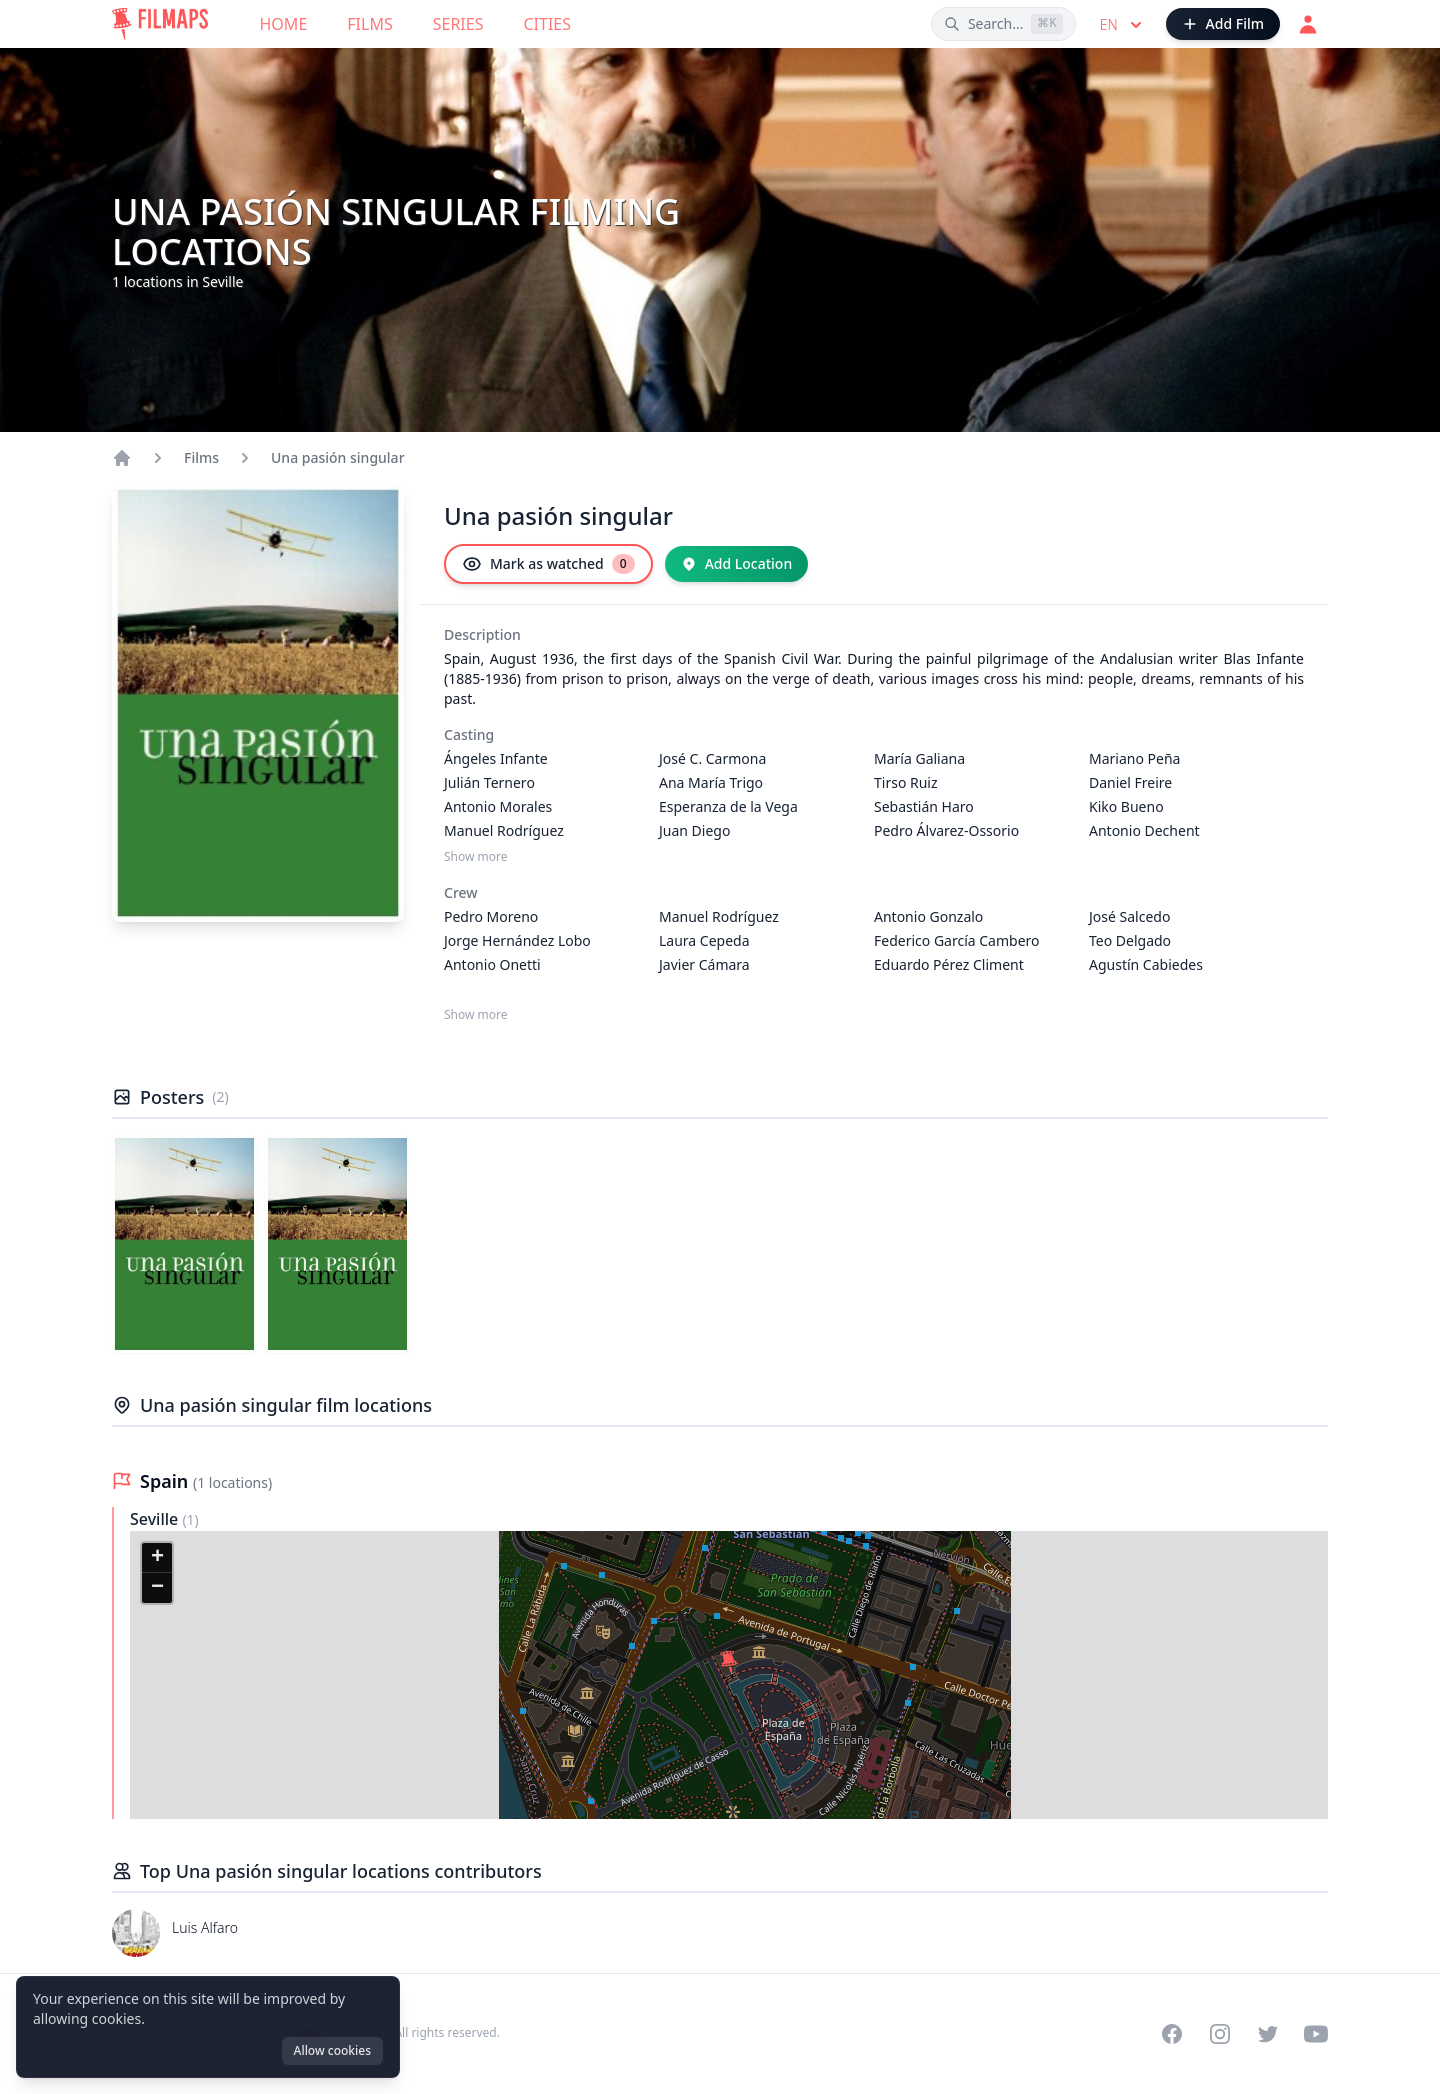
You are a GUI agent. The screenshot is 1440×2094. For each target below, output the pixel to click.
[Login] (1308, 24)
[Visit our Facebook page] (1172, 2034)
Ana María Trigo (711, 782)
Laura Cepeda (704, 940)
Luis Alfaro (205, 1927)
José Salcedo (1129, 916)
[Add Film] (1223, 24)
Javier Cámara (704, 964)
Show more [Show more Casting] (476, 857)
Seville (156, 1519)
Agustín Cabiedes (1146, 964)
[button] (729, 1663)
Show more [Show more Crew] (476, 1015)
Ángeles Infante (496, 758)
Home (284, 24)
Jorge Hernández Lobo (517, 940)
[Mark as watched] (548, 564)
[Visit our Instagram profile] (1220, 2034)
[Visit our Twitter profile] (1268, 2034)
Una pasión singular (338, 457)
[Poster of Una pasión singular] (184, 1244)
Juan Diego (694, 830)
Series (458, 24)
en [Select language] (1123, 25)
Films (369, 24)
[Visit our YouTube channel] (1316, 2034)
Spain (166, 1481)
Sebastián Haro (924, 806)
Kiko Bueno (1126, 806)
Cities (547, 24)
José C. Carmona (712, 758)
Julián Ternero (489, 782)
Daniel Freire (1130, 782)
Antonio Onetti (492, 964)
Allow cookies (332, 2050)
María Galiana (919, 758)
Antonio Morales (498, 806)
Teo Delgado (1130, 940)
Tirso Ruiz (906, 782)
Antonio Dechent (1144, 830)
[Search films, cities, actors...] (1003, 24)
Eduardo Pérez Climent (949, 964)
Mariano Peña (1134, 758)
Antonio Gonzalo (928, 916)
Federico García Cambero (957, 940)
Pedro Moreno (491, 916)
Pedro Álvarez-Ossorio (946, 830)
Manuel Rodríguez (504, 830)
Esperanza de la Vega (728, 806)
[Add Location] (737, 564)
